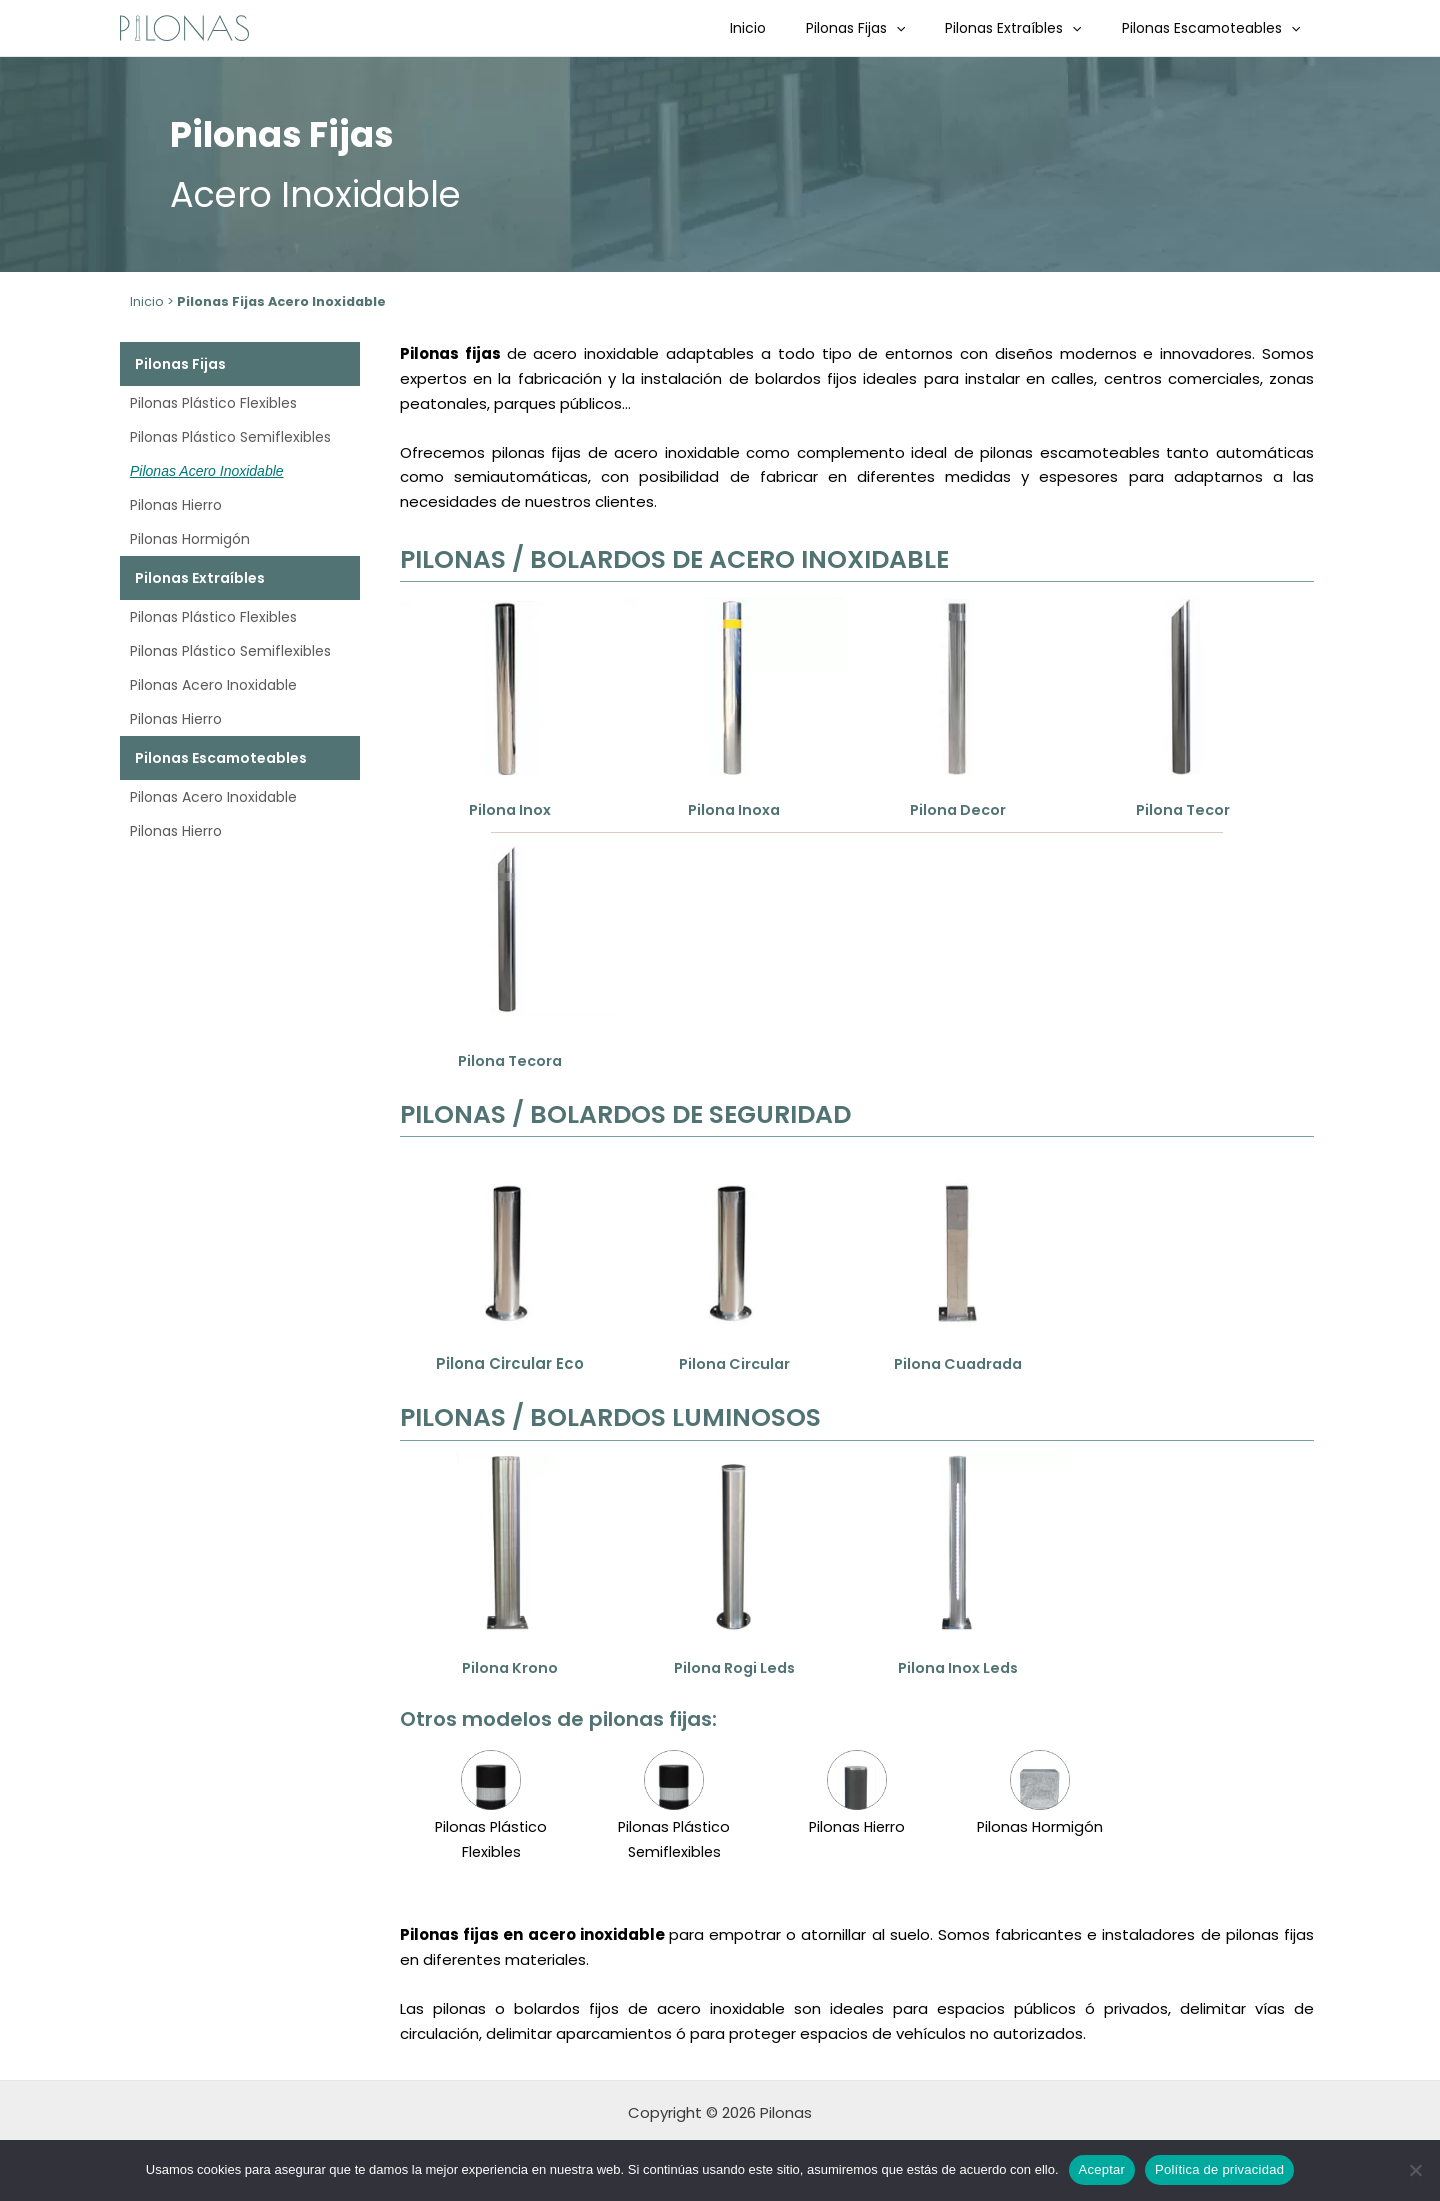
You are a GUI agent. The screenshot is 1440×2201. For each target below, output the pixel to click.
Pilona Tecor (1182, 809)
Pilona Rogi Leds (734, 1667)
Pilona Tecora (510, 1060)
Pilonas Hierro (176, 505)
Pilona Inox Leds (958, 1667)
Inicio (790, 28)
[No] (1415, 2170)
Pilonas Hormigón (190, 539)
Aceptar (1102, 2169)
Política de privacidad (1219, 2169)
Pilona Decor (958, 809)
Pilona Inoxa (734, 809)
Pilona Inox (509, 809)
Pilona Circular (734, 1363)
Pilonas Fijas (885, 28)
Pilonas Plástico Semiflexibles (230, 437)
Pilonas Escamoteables (1217, 28)
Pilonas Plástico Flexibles (213, 403)
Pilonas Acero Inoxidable (207, 471)
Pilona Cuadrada (958, 1363)
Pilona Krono (509, 1667)
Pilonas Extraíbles (1031, 28)
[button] (926, 28)
